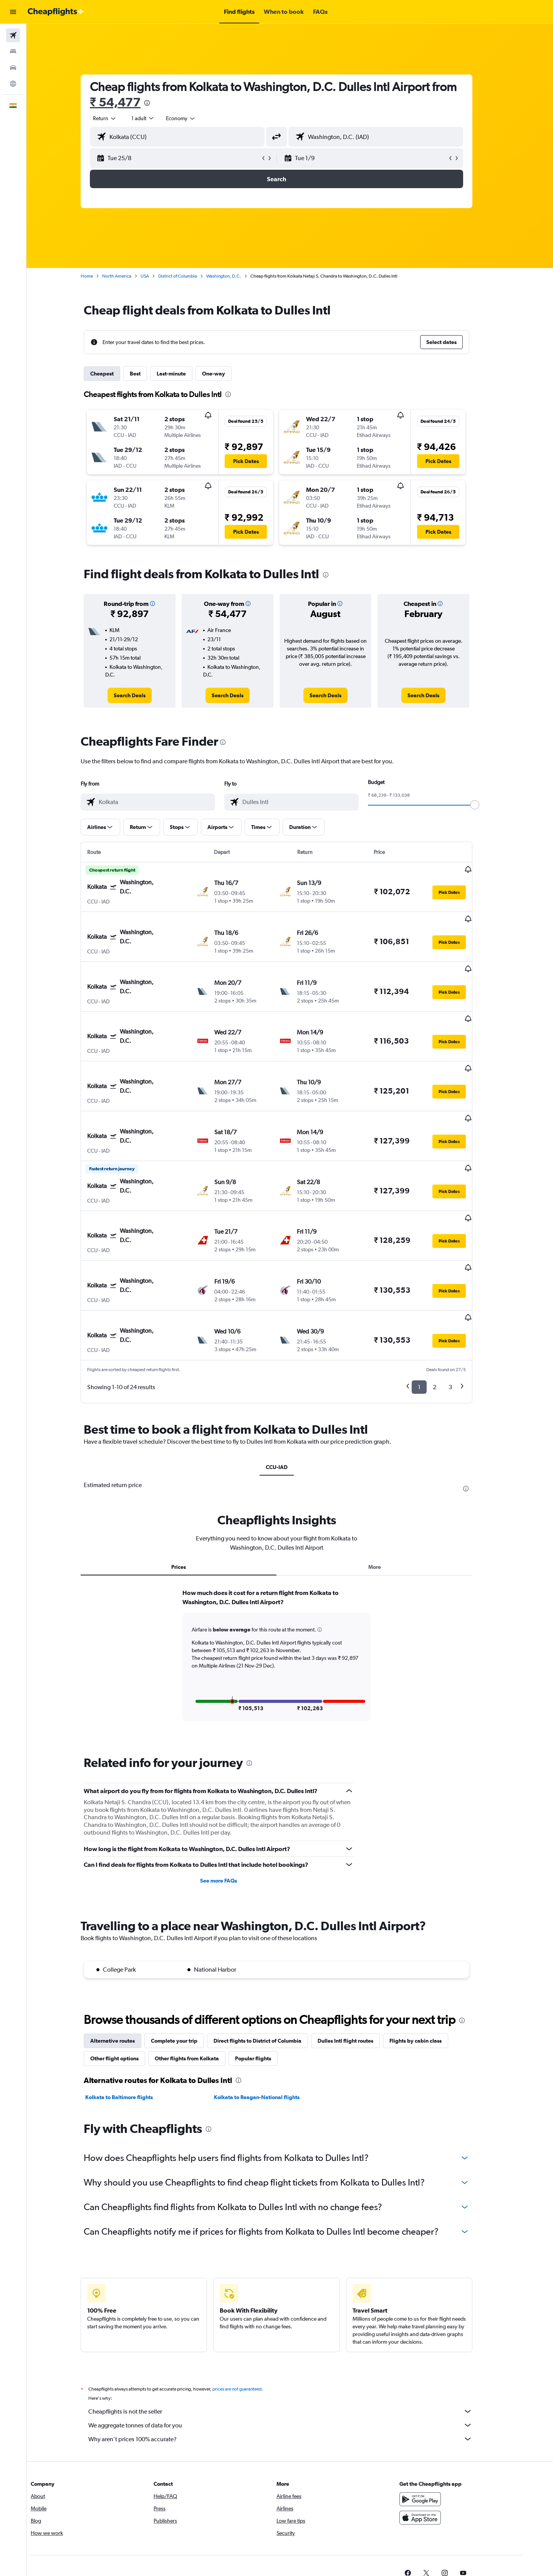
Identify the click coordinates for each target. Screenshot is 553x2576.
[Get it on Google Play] (443, 2423)
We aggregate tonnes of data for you (294, 2348)
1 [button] (432, 1310)
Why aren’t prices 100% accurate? (294, 2362)
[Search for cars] (13, 67)
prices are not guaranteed (250, 2312)
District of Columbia (191, 276)
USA (158, 276)
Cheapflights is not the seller (294, 2334)
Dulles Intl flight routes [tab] (359, 1964)
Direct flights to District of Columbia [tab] (271, 1964)
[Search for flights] (13, 35)
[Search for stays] (13, 51)
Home (100, 276)
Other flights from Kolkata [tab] (200, 1982)
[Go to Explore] (13, 83)
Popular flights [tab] (266, 1982)
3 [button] (463, 1310)
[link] (143, 695)
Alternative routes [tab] (126, 1964)
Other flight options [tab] (128, 1982)
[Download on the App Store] (443, 2441)
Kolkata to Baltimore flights (132, 2021)
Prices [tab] (192, 1490)
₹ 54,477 (128, 102)
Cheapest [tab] (115, 374)
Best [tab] (148, 374)
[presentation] (160, 102)
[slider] (488, 804)
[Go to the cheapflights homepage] (56, 12)
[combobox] (118, 118)
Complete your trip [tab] (187, 1964)
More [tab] (387, 1490)
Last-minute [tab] (184, 374)
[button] (13, 11)
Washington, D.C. (237, 276)
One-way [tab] (226, 374)
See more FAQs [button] (232, 1805)
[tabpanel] (290, 1586)
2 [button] (448, 1310)
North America (130, 276)
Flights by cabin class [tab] (429, 1964)
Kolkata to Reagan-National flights (270, 2021)
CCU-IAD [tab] (290, 1391)
